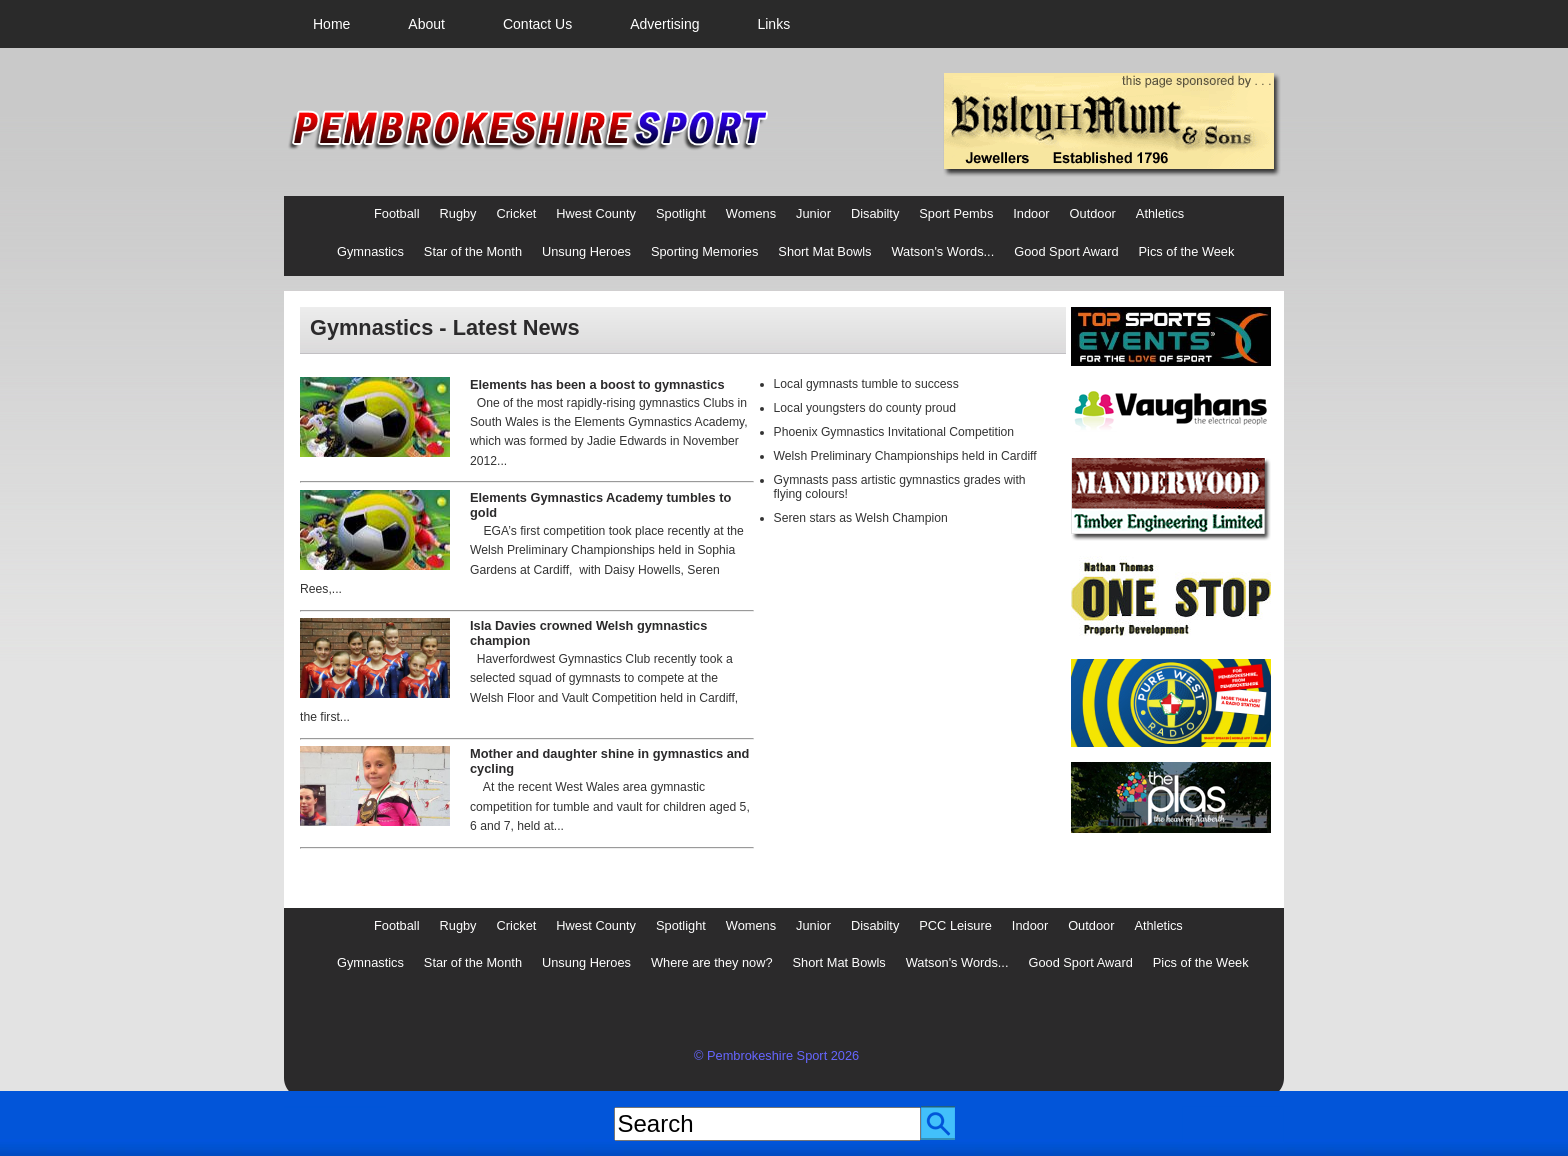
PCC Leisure (955, 925)
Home (331, 24)
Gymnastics (370, 251)
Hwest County (596, 213)
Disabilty (875, 213)
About (426, 24)
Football (397, 213)
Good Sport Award (1066, 251)
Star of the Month (473, 251)
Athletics (1160, 213)
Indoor (1031, 213)
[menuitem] (331, 24)
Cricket (517, 213)
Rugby (458, 213)
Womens (751, 213)
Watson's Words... (943, 251)
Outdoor (1093, 213)
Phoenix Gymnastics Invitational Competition (894, 432)
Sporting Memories (704, 251)
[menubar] (551, 24)
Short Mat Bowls (824, 251)
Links (773, 24)
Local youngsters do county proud (865, 408)
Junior (813, 213)
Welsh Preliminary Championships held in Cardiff (905, 456)
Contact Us (537, 24)
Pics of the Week (1187, 251)
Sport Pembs (956, 213)
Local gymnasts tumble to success (866, 384)
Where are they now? (712, 962)
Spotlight (681, 213)
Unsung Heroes (586, 251)
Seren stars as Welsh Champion (861, 518)
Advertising (664, 24)
